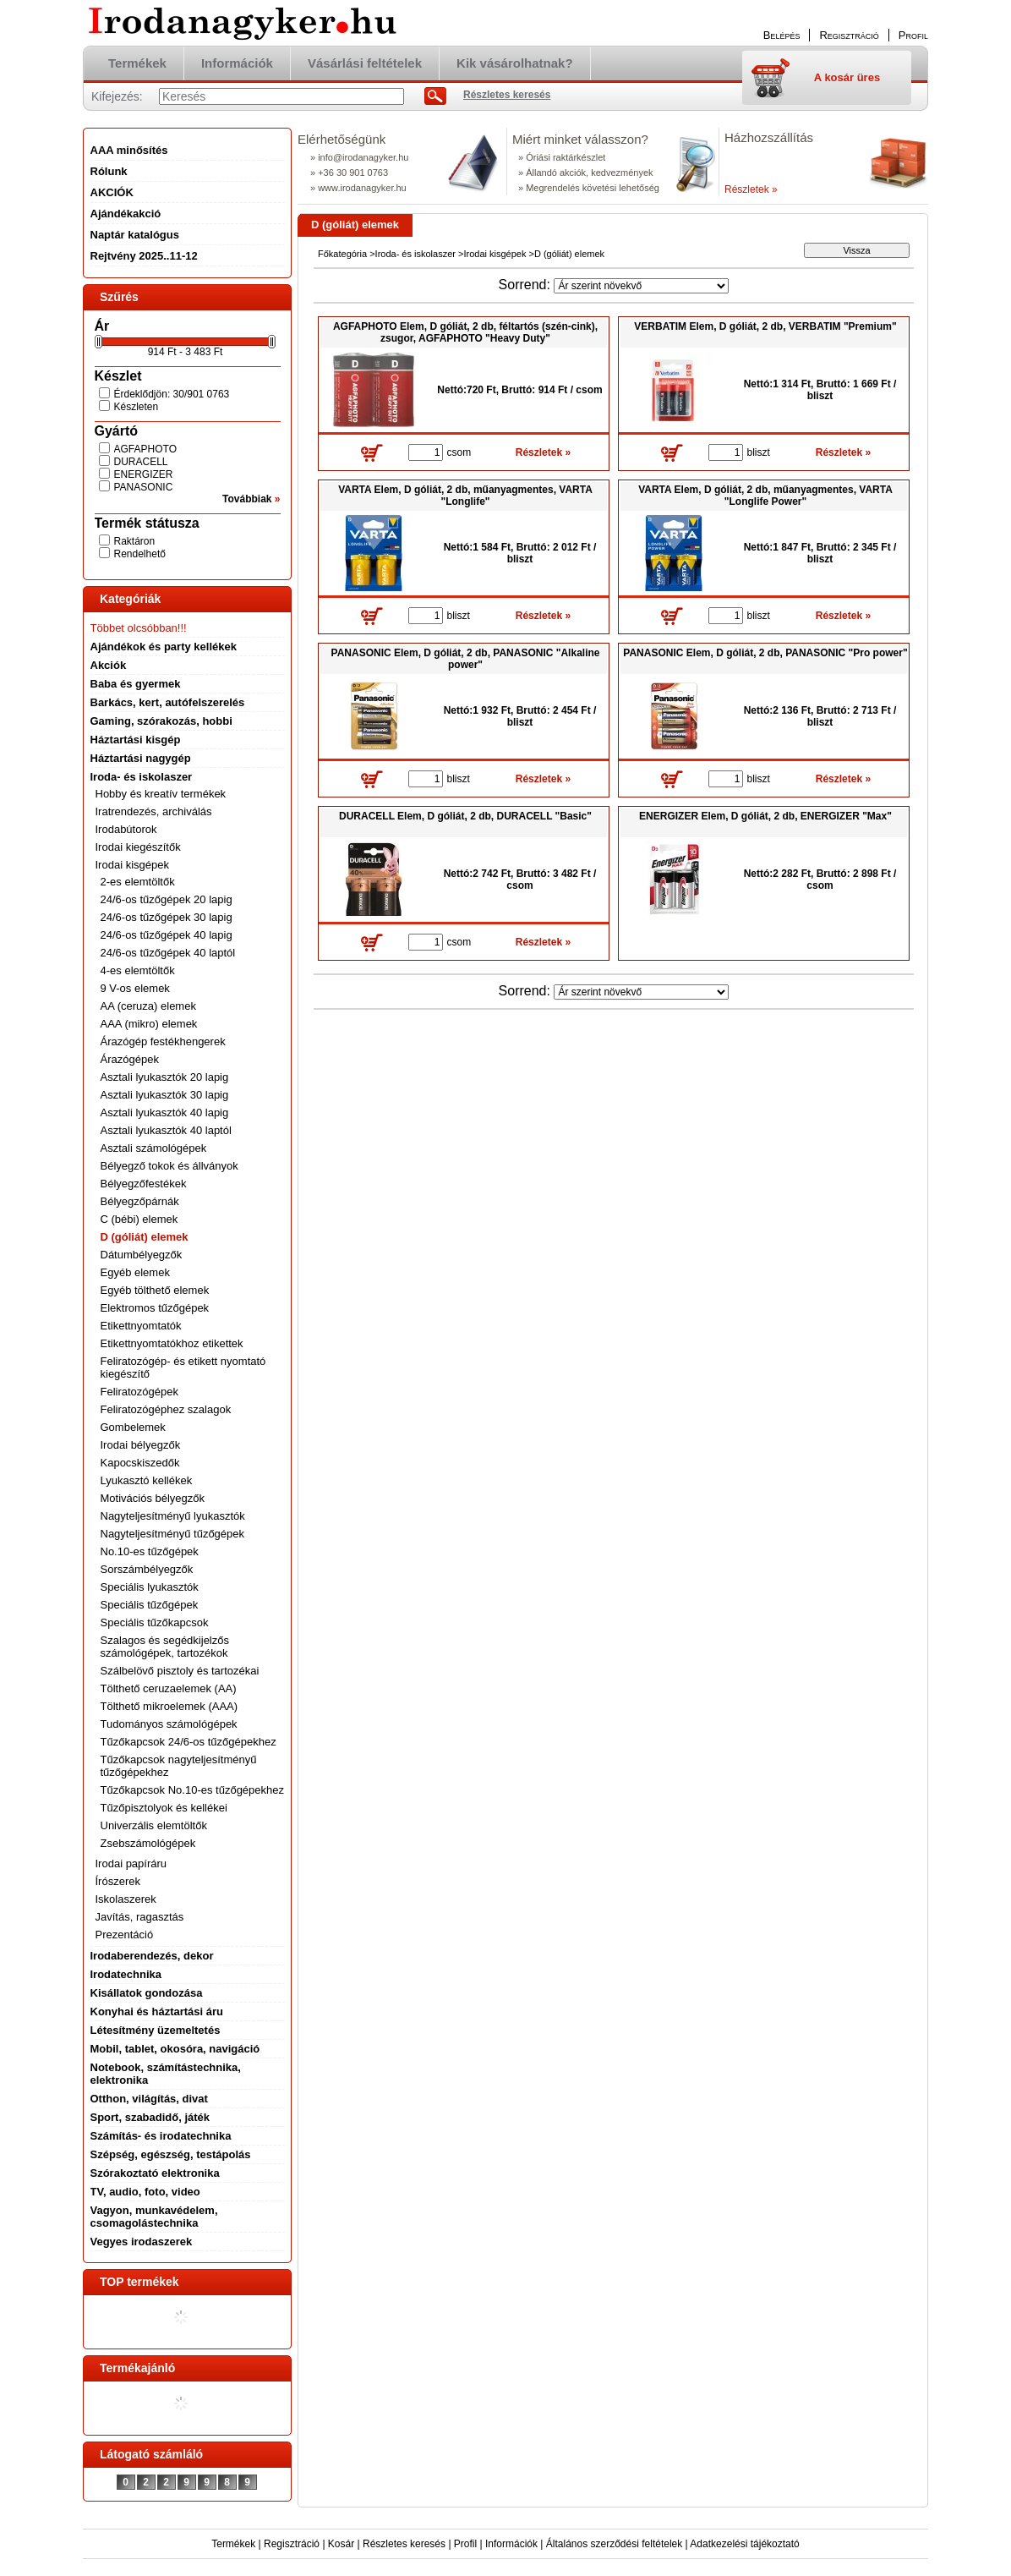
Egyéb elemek (135, 1272)
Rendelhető (140, 554)
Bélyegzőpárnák (140, 1201)
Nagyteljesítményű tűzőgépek (173, 1533)
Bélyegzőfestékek (144, 1183)
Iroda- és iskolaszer (415, 254)
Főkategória (342, 254)
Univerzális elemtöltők (154, 1825)
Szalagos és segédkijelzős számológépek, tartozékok (165, 1646)
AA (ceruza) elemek (148, 1006)
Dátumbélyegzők (142, 1254)
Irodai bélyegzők (141, 1445)
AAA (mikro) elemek (149, 1023)
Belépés (782, 35)
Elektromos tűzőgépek (155, 1308)
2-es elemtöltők (138, 881)
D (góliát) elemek (145, 1236)
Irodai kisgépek (494, 254)
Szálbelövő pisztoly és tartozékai (180, 1670)
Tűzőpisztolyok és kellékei (164, 1807)
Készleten (136, 407)
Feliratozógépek (140, 1391)
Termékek (233, 2544)
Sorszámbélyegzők (147, 1569)
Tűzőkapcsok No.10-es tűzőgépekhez (193, 1790)
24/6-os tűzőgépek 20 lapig (166, 899)
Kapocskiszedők (140, 1462)
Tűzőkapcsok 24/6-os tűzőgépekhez (188, 1741)
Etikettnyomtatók (141, 1325)
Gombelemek (133, 1427)
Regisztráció (292, 2544)
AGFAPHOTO (145, 449)
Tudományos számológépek (169, 1724)
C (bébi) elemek (139, 1219)
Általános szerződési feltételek (614, 2544)
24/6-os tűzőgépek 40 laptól (168, 952)
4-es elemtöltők (138, 970)
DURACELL (141, 462)
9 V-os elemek (135, 988)
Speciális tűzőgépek (150, 1604)
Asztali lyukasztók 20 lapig (165, 1077)
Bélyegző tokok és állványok (169, 1165)
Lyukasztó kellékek (147, 1480)
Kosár (341, 2544)
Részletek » (751, 189)
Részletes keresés (404, 2544)
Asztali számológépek (154, 1148)
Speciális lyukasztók (150, 1587)
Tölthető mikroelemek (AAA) (169, 1706)
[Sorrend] (641, 285)
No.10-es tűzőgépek (150, 1551)
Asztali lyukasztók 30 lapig (165, 1094)
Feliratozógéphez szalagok (166, 1409)
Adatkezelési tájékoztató (744, 2544)
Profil (465, 2544)
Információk (511, 2544)
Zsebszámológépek (148, 1843)
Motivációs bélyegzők (153, 1498)
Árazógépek (130, 1059)
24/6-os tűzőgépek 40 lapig (166, 935)
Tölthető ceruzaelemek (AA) (169, 1688)
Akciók (108, 665)
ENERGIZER (143, 474)
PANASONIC (143, 487)
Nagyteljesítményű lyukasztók (173, 1516)
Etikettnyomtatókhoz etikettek (172, 1343)
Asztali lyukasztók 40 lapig (165, 1112)
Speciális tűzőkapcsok (155, 1622)
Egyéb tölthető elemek (155, 1290)
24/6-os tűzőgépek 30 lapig (166, 917)
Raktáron (135, 541)
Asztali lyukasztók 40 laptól (166, 1130)
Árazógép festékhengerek (163, 1041)
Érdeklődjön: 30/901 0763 (172, 394)
